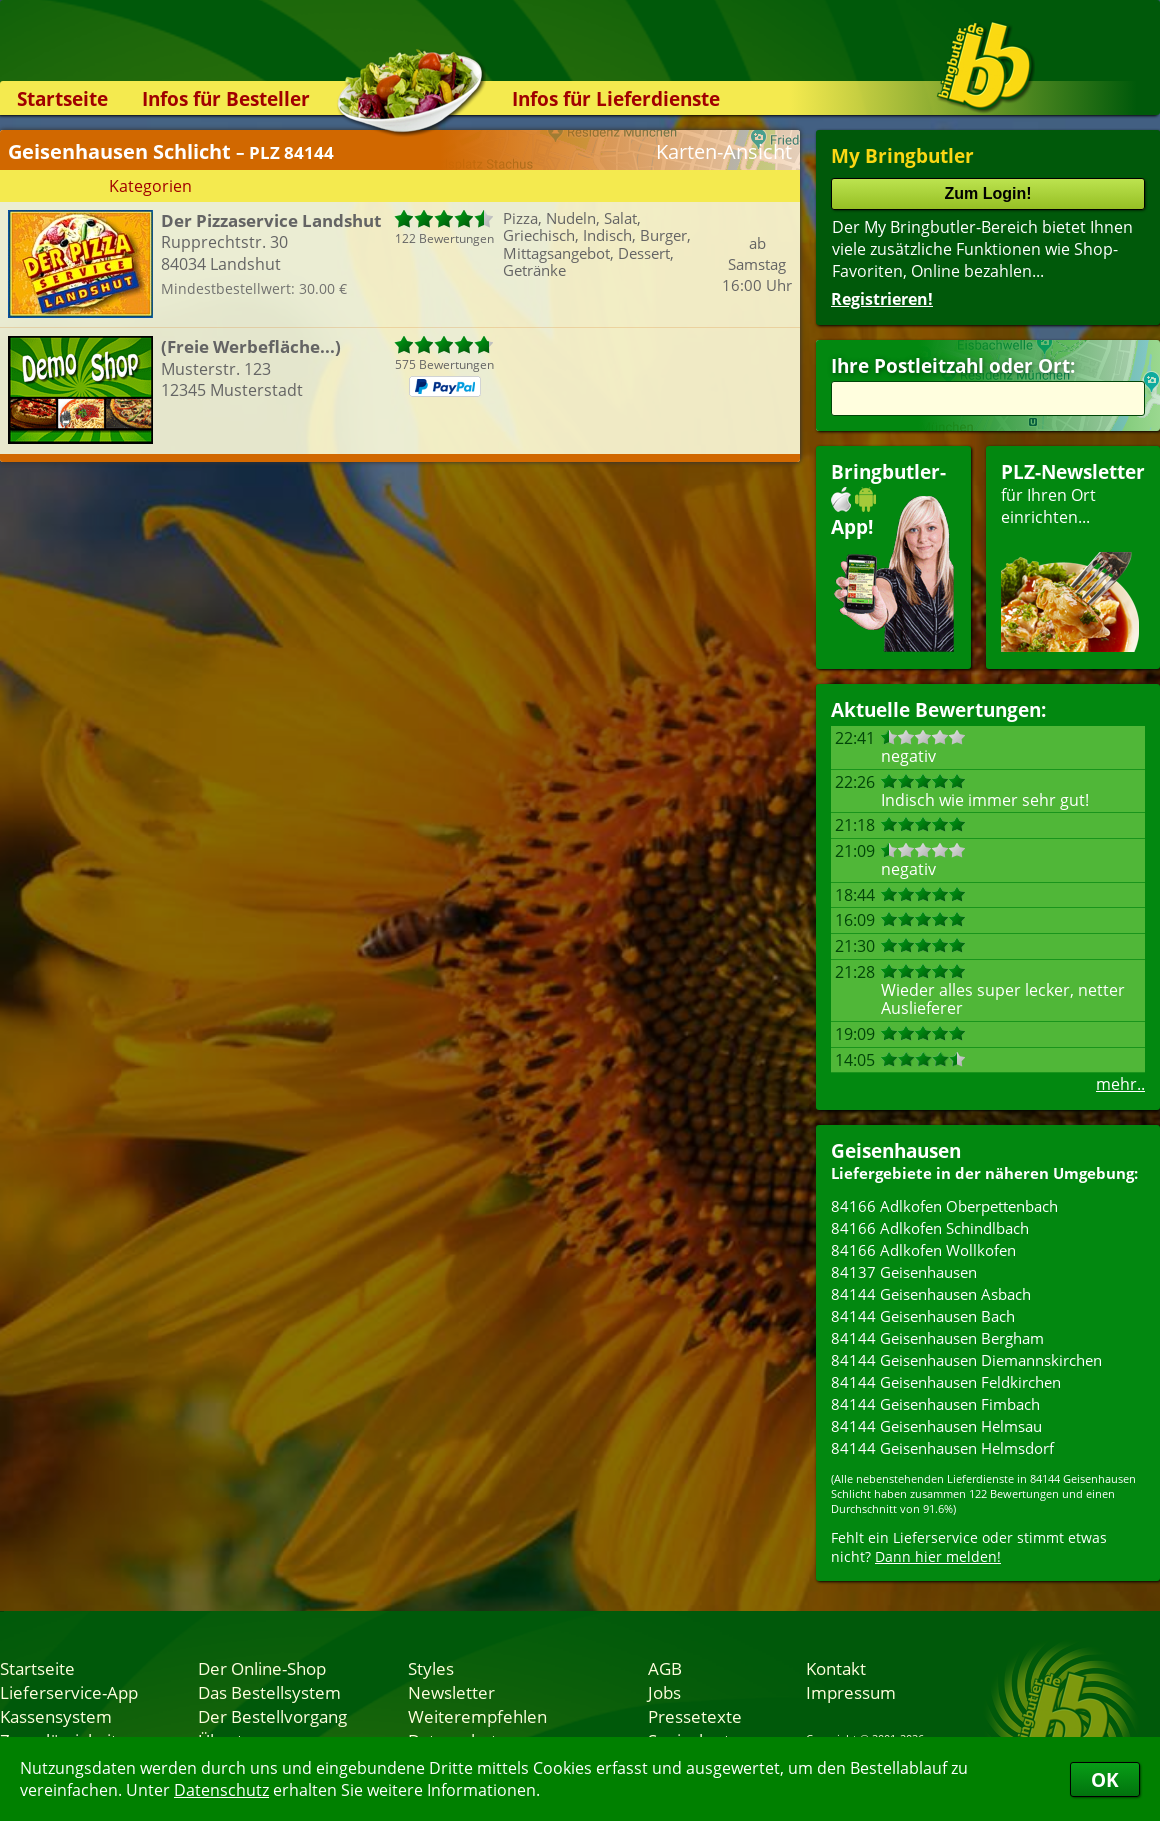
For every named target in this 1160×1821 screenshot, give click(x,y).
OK (1105, 1779)
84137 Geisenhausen (904, 1272)
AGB (665, 1668)
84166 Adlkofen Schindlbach (930, 1228)
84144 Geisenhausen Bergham (937, 1338)
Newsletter (451, 1692)
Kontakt (836, 1668)
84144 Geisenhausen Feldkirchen (946, 1382)
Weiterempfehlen (477, 1716)
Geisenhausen (896, 1150)
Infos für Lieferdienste (616, 98)
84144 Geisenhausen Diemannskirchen (966, 1360)
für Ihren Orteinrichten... (1073, 555)
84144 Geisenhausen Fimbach (935, 1404)
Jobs (664, 1692)
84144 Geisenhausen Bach (923, 1316)
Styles (431, 1668)
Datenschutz (221, 1790)
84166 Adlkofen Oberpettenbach (944, 1206)
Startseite (62, 98)
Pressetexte (695, 1716)
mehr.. (1120, 1084)
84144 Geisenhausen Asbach (931, 1294)
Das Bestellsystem (269, 1692)
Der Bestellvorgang (272, 1716)
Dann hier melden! (938, 1556)
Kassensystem (56, 1716)
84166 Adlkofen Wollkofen (923, 1250)
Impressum (851, 1692)
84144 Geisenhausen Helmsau (936, 1426)
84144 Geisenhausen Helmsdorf (942, 1448)
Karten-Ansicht (724, 151)
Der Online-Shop (262, 1668)
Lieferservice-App (69, 1692)
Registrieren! (882, 299)
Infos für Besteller (226, 98)
